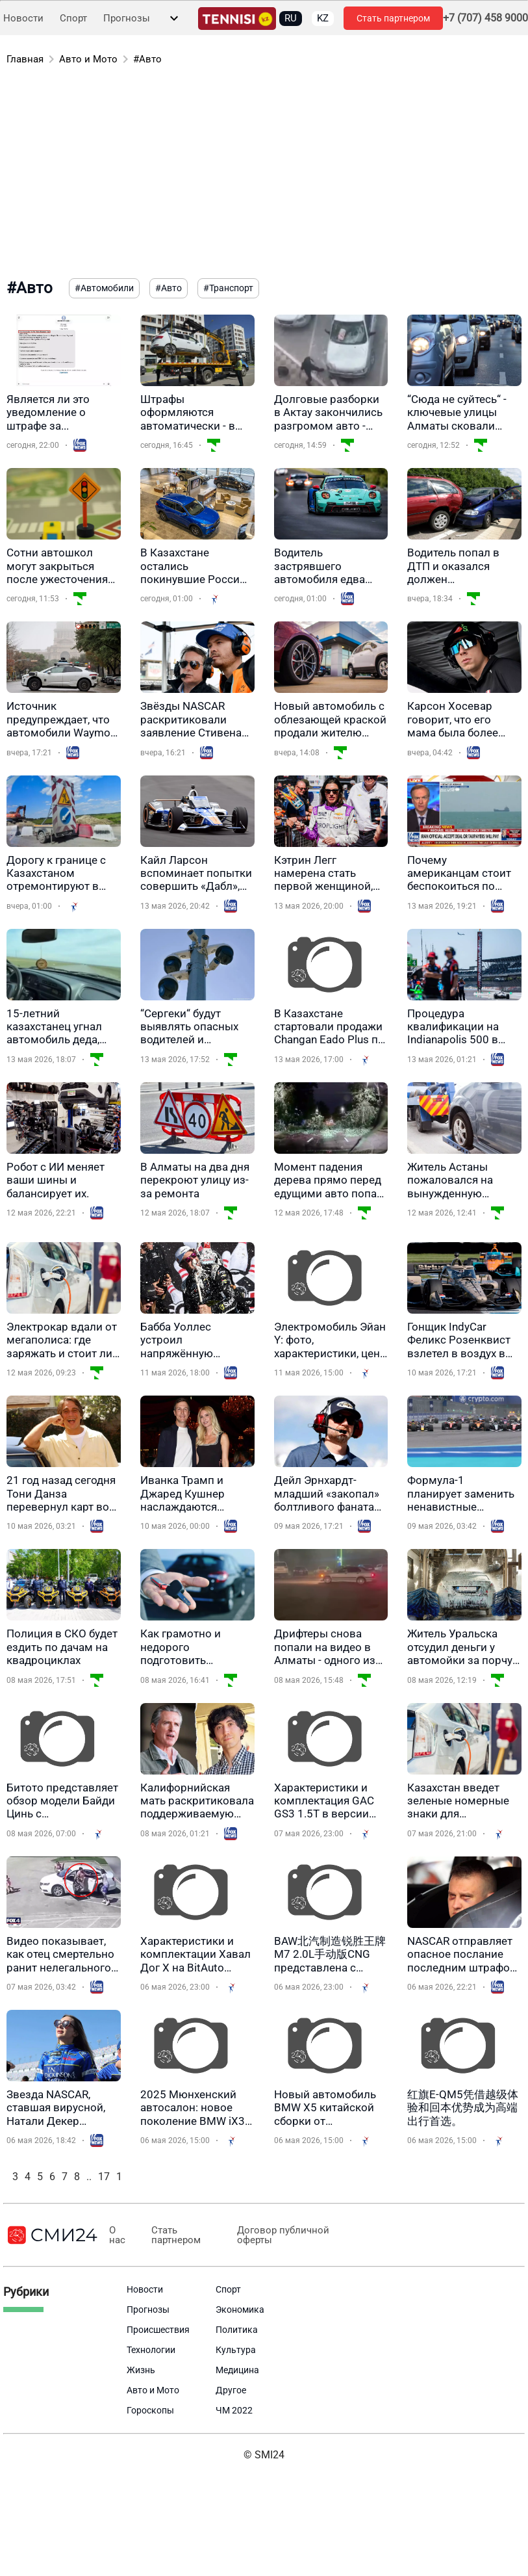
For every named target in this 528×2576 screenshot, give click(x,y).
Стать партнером (393, 18)
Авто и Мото (88, 59)
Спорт (73, 18)
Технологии (151, 2350)
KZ (323, 18)
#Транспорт (228, 288)
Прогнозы (126, 18)
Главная (25, 59)
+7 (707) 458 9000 (485, 18)
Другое (231, 2390)
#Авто (147, 59)
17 (104, 2176)
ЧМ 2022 (234, 2410)
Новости (23, 18)
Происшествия (158, 2329)
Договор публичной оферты (277, 2235)
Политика (237, 2329)
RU (290, 18)
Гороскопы (150, 2410)
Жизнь (141, 2370)
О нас (116, 2235)
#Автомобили (104, 288)
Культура (236, 2350)
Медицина (237, 2370)
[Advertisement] (212, 174)
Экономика (240, 2309)
